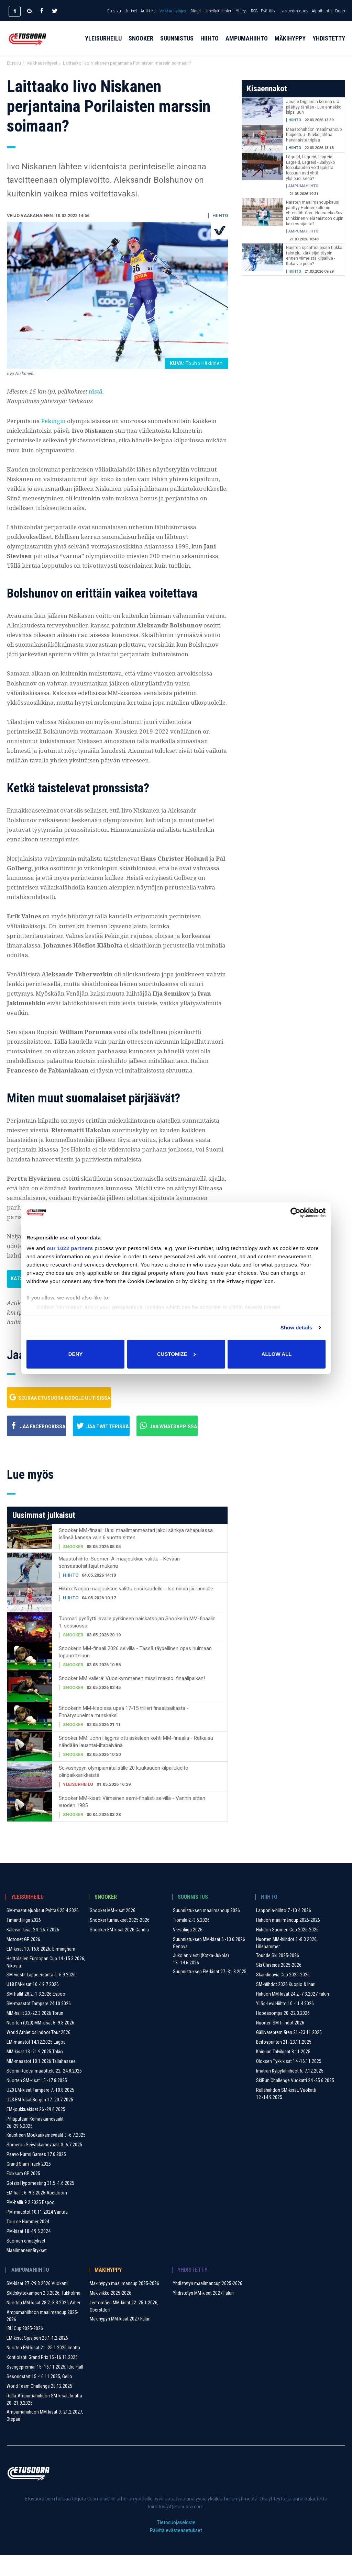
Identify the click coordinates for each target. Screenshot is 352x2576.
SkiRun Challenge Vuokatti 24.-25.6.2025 (295, 2101)
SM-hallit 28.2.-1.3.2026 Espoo (36, 2015)
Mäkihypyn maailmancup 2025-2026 (124, 2304)
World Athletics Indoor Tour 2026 (38, 2053)
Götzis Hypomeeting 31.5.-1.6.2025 (40, 2204)
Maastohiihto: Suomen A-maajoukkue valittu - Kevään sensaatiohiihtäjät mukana (119, 1583)
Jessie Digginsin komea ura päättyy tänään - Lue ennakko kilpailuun (313, 107)
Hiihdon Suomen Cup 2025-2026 (287, 1950)
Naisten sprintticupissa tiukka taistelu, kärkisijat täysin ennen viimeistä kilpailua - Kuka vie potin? (314, 255)
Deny (75, 1354)
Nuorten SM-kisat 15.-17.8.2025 (37, 2101)
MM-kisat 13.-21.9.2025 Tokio (35, 2072)
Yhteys (242, 10)
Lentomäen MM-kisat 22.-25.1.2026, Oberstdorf (124, 2327)
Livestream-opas (293, 10)
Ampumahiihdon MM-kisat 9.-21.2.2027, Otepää (45, 2436)
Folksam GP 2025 (23, 2194)
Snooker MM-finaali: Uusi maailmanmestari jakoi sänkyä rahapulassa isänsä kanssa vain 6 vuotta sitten (136, 1555)
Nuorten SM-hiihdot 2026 (280, 2043)
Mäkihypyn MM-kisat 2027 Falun (120, 2339)
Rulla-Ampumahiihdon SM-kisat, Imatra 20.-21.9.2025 (44, 2420)
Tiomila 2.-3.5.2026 (191, 1941)
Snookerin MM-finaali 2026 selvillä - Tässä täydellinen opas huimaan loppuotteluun (135, 1673)
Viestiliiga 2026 (187, 1950)
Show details (296, 1327)
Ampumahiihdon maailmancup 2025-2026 (42, 2336)
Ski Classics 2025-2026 (278, 1986)
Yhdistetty (328, 45)
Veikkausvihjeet (173, 10)
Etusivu (114, 10)
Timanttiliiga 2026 (24, 1941)
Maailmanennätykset (27, 2271)
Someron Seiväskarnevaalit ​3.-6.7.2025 (44, 2165)
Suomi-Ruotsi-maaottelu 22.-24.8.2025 (44, 2092)
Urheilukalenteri (218, 10)
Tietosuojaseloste (176, 2543)
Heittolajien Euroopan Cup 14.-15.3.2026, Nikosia (46, 1983)
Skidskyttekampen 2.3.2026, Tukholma (43, 2314)
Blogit (195, 10)
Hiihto (209, 45)
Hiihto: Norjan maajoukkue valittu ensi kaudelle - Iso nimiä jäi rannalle (136, 1610)
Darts (340, 10)
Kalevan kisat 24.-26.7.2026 (33, 1950)
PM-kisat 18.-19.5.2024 (29, 2252)
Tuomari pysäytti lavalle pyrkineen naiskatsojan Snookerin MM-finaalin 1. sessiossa (137, 1643)
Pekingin (54, 421)
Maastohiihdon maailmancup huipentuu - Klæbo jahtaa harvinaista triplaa (314, 135)
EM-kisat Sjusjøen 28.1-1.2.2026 (37, 2359)
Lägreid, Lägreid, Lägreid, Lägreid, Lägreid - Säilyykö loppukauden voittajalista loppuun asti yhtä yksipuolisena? (310, 168)
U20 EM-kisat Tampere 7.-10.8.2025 (40, 2111)
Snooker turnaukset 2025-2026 (120, 1941)
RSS (254, 10)
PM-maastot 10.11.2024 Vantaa (37, 2233)
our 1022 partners (70, 1248)
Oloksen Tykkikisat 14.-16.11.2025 (288, 2082)
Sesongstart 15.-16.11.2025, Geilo (39, 2397)
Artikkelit (148, 10)
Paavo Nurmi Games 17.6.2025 (36, 2175)
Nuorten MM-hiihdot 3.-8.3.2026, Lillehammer (287, 1963)
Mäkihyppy (290, 45)
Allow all (277, 1354)
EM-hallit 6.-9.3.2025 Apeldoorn (37, 2213)
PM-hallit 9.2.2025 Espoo (31, 2223)
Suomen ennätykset (26, 2262)
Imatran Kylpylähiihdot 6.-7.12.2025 (289, 2092)
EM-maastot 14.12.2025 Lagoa (36, 2063)
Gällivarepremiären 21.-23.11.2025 (289, 2053)
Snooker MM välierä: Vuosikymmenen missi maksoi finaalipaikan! (132, 1699)
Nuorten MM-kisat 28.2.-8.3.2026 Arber (43, 2323)
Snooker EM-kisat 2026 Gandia (119, 1950)
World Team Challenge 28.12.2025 (39, 2407)
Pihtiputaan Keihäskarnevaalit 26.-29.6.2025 (35, 2143)
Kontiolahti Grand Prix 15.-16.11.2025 (42, 2378)
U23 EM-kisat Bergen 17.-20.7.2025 (40, 2120)
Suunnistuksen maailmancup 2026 (206, 1931)
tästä (95, 391)
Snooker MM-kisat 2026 (112, 1931)
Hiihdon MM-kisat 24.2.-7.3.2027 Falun (292, 2015)
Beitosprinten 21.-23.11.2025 (283, 2063)
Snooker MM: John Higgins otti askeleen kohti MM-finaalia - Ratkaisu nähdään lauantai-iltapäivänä (136, 1762)
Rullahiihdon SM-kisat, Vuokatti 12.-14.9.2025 (286, 2114)
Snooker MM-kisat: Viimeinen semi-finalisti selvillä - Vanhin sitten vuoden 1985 (132, 1822)
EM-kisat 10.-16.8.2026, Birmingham (41, 1970)
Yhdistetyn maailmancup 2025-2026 (207, 2304)
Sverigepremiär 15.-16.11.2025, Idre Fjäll (45, 2388)
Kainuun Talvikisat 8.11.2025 (283, 2072)
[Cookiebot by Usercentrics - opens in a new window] (295, 1212)
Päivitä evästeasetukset (176, 2551)
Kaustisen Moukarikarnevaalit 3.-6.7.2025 (46, 2156)
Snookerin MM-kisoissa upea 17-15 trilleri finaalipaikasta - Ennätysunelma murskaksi (124, 1732)
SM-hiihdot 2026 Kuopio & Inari (286, 2005)
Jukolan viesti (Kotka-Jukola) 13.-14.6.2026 (201, 1980)
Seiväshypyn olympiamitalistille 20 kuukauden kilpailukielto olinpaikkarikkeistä (123, 1792)
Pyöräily (268, 10)
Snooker (141, 45)
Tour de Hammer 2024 (28, 2242)
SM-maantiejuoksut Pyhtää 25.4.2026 (43, 1931)
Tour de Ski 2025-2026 (277, 1976)
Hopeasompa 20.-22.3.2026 (283, 2034)
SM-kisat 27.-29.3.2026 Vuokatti (37, 2304)
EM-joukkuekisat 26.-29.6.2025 (36, 2130)
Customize (176, 1354)
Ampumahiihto (247, 45)
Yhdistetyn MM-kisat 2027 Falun (203, 2314)
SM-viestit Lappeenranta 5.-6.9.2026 (41, 1995)
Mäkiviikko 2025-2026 (110, 2314)
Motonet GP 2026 (23, 1960)
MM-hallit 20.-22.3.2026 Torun (35, 2034)
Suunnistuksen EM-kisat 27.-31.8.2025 (209, 1992)
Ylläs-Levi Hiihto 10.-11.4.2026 (285, 2024)
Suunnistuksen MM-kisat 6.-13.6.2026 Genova (209, 1963)
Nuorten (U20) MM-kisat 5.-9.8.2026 (40, 2043)
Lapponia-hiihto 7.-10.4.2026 (283, 1931)
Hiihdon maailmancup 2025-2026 (288, 1941)
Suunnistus (177, 45)
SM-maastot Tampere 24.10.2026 (39, 2024)
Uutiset (130, 10)
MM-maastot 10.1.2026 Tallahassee (41, 2082)
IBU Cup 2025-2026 (25, 2349)
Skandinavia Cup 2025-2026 (283, 1995)
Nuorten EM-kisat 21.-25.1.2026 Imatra (43, 2368)
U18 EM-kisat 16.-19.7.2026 (33, 2005)
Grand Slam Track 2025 (29, 2185)
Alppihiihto (322, 10)
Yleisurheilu (103, 45)
